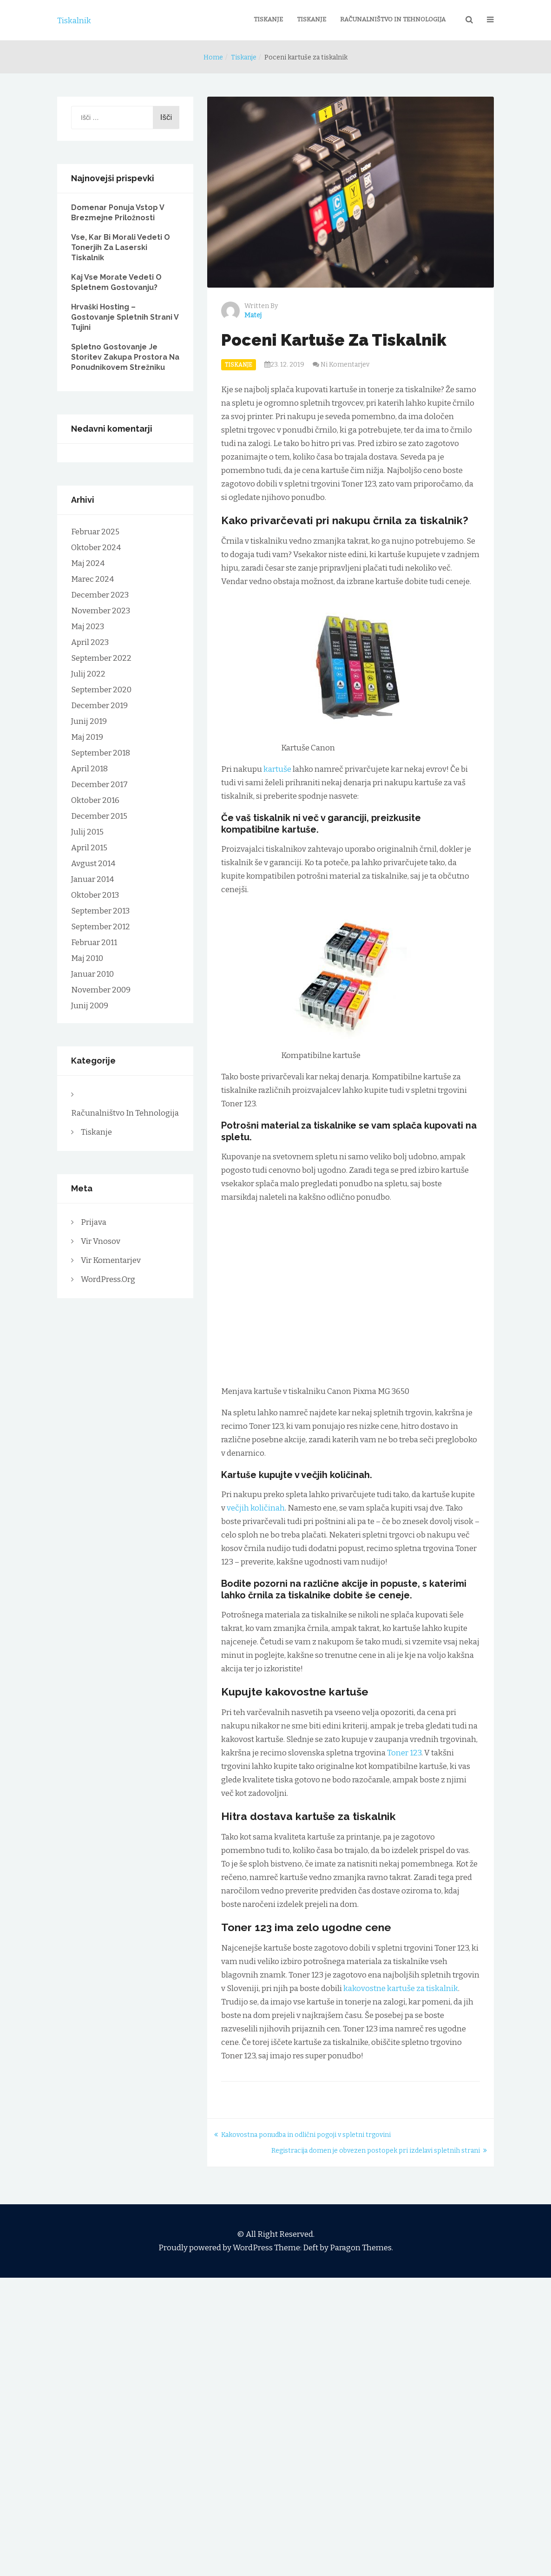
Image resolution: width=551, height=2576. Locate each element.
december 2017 (99, 784)
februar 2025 (95, 532)
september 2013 (100, 911)
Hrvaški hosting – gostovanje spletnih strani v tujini (124, 317)
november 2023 (100, 611)
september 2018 (100, 753)
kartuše (277, 769)
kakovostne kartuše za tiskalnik (400, 1988)
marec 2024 (92, 579)
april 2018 (89, 769)
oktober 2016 (95, 800)
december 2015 (99, 816)
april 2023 (90, 642)
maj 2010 (87, 958)
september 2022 (101, 658)
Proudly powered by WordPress (216, 2248)
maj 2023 (87, 626)
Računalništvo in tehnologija (393, 19)
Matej (253, 315)
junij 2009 (89, 1006)
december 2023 (100, 595)
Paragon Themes (361, 2248)
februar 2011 (94, 942)
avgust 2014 (93, 863)
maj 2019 (87, 737)
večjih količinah (256, 1508)
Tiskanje (268, 19)
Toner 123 (404, 1753)
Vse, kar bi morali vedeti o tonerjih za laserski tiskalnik (120, 247)
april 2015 (89, 848)
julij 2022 (88, 674)
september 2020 (101, 690)
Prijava (93, 1222)
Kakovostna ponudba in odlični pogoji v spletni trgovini (306, 2135)
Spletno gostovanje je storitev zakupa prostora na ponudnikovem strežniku (125, 357)
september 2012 (100, 927)
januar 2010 (92, 974)
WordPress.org (108, 1279)
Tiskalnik (74, 21)
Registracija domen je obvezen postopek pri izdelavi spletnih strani (375, 2151)
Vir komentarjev (111, 1260)
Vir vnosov (100, 1241)
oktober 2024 (96, 547)
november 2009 (101, 990)
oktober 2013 (95, 895)
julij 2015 (87, 832)
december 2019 (99, 705)
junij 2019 (89, 721)
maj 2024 (88, 563)
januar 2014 (92, 879)
